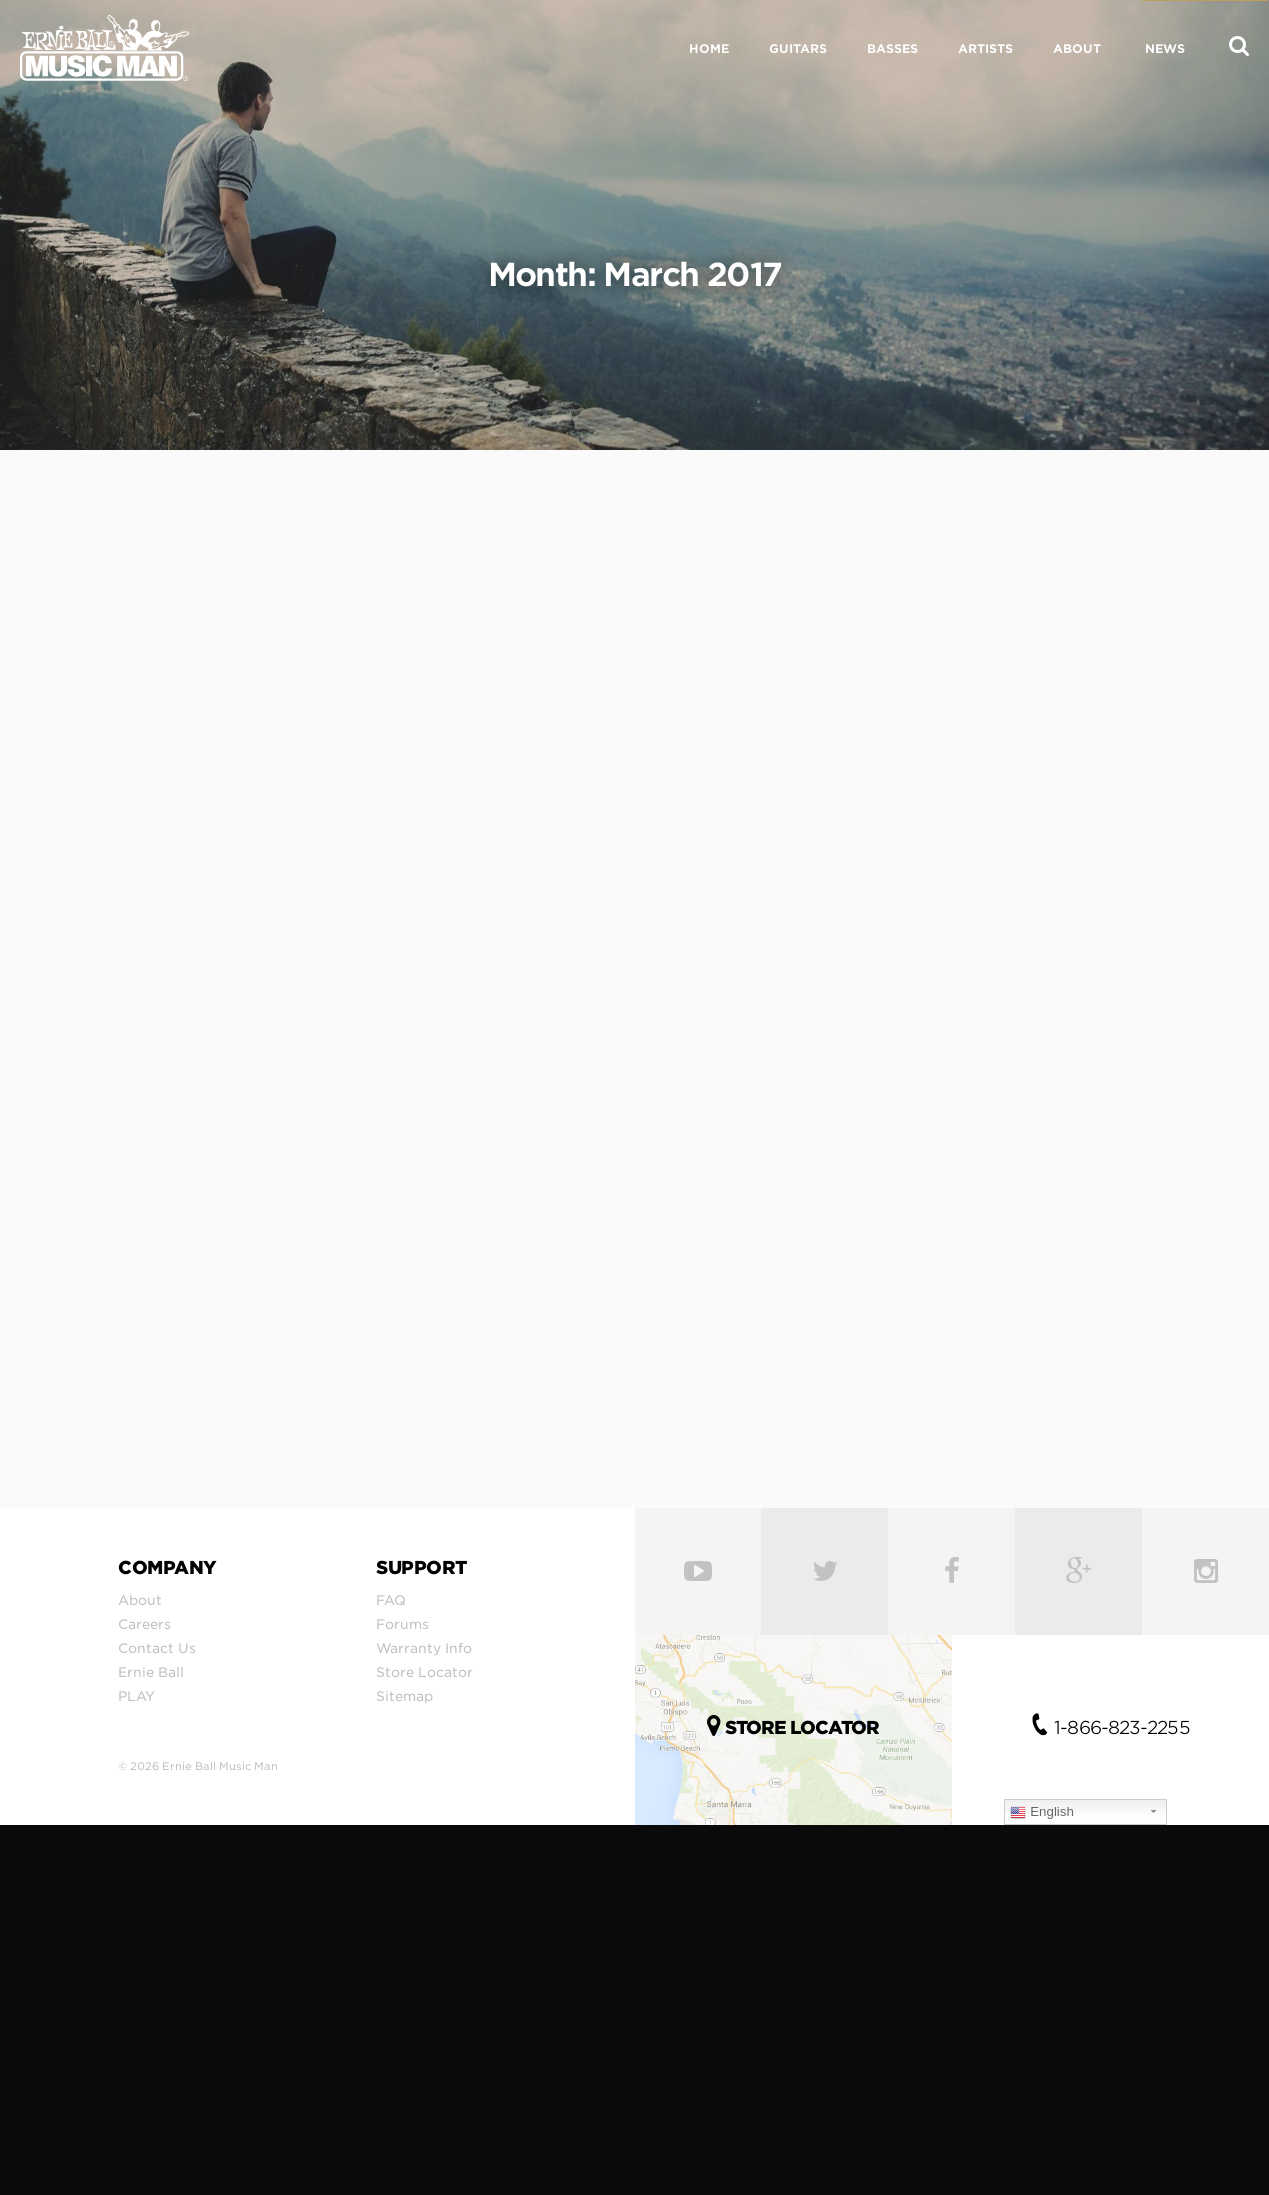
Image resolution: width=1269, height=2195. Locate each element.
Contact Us (157, 1648)
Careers (144, 1624)
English (1041, 1812)
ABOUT (1077, 48)
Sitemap (404, 1696)
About (140, 1600)
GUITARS (798, 48)
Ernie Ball (151, 1672)
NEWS (1165, 48)
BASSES (892, 48)
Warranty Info (424, 1648)
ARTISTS (985, 48)
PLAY (136, 1696)
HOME (709, 48)
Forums (402, 1624)
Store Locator (424, 1672)
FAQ (391, 1600)
